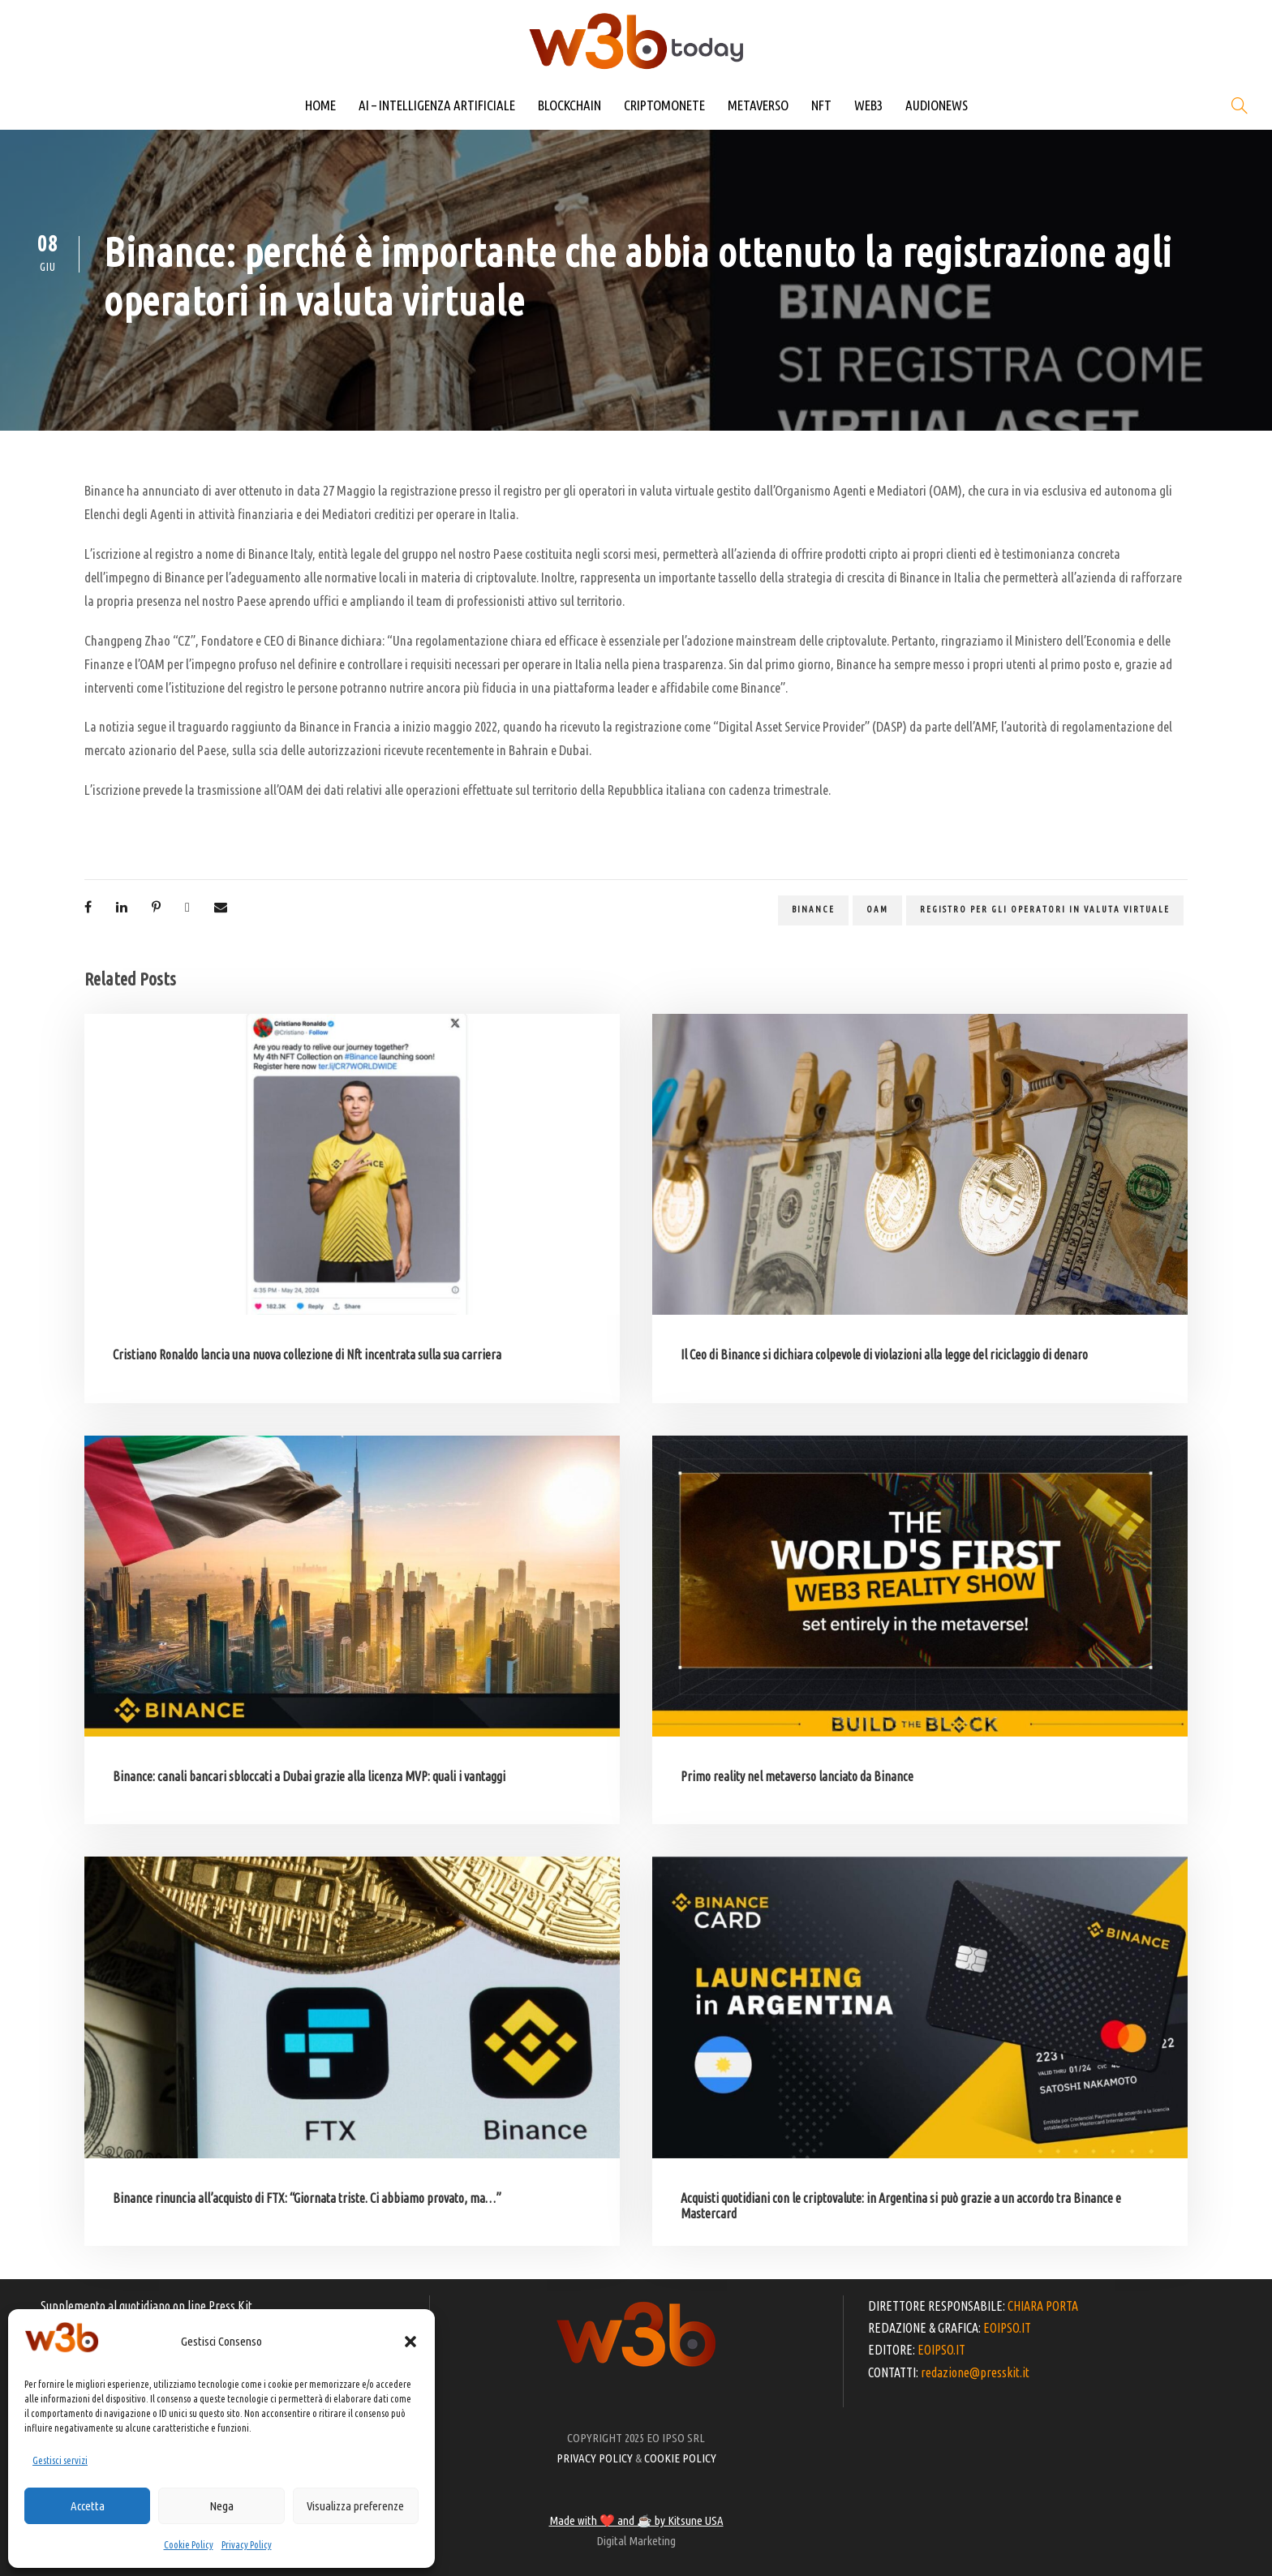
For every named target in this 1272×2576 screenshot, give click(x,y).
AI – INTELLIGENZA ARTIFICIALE (437, 105)
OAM (877, 909)
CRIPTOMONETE (664, 105)
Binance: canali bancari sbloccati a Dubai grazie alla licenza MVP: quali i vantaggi (309, 1776)
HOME (320, 105)
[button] (410, 2341)
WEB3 (868, 105)
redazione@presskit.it (975, 2372)
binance (813, 909)
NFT (821, 105)
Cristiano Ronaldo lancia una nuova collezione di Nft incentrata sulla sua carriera (307, 1354)
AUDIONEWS (936, 105)
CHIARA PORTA (1043, 2306)
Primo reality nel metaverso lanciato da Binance (797, 1776)
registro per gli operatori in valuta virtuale (1045, 909)
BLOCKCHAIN (569, 105)
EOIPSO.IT (1007, 2328)
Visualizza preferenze (355, 2506)
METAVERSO (758, 105)
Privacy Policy (246, 2545)
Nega (221, 2506)
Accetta (88, 2506)
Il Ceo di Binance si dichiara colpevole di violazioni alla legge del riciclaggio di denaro (884, 1354)
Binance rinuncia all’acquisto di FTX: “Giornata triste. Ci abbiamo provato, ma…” (307, 2198)
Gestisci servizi (60, 2460)
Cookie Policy (188, 2545)
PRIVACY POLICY (594, 2458)
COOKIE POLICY (680, 2458)
